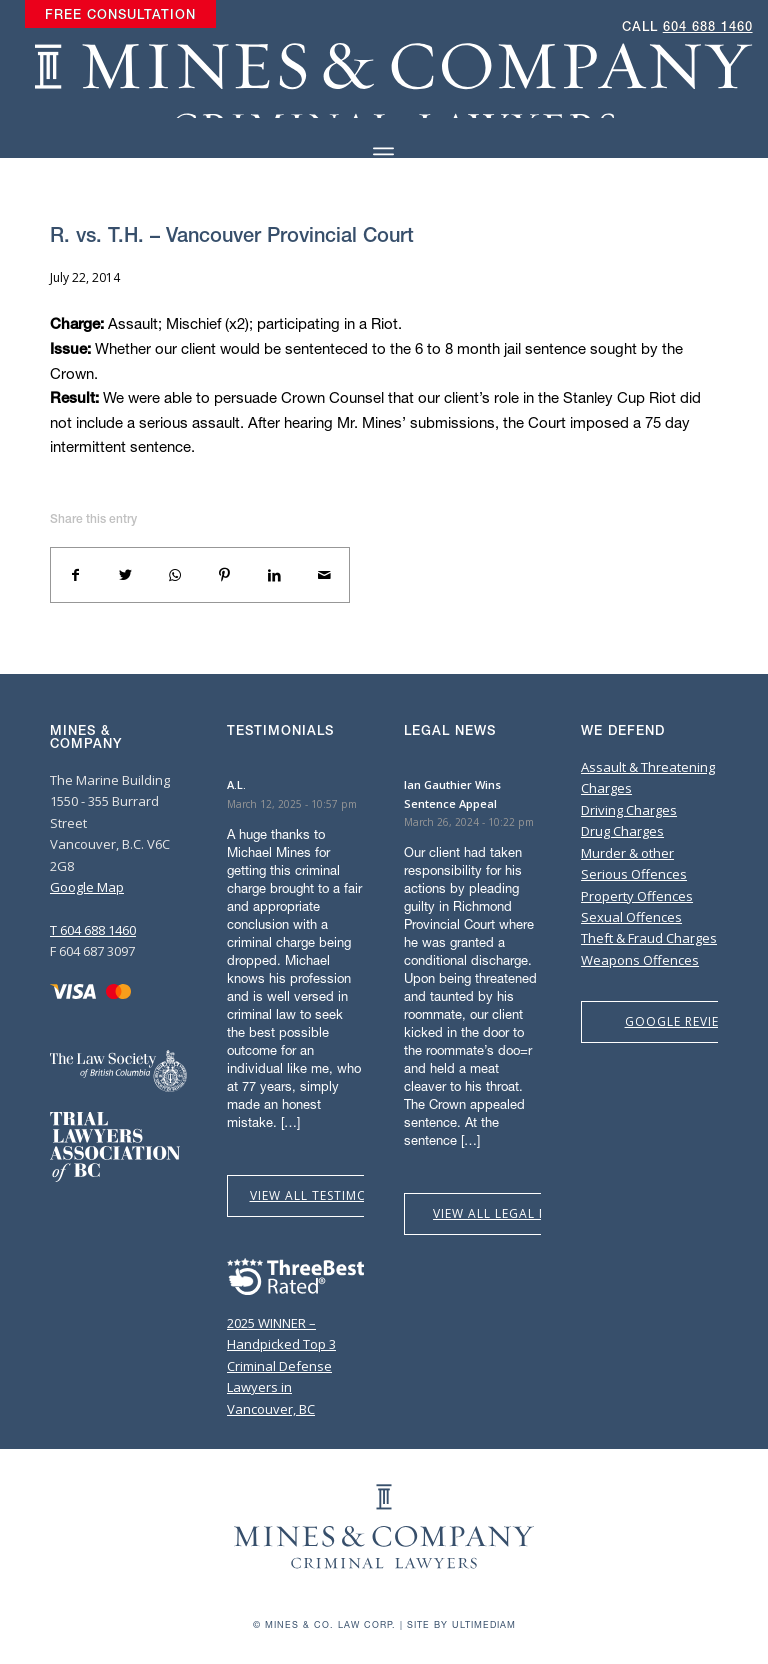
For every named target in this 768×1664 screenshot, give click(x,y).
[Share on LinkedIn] (275, 575)
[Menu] (383, 154)
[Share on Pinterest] (225, 575)
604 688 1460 (708, 26)
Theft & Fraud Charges (649, 938)
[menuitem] (120, 15)
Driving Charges (629, 810)
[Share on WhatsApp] (175, 575)
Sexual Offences (631, 917)
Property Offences (637, 896)
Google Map (87, 887)
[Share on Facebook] (76, 575)
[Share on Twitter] (126, 575)
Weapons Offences (640, 960)
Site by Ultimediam (461, 1624)
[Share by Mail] (324, 575)
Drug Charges (622, 831)
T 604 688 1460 (93, 930)
